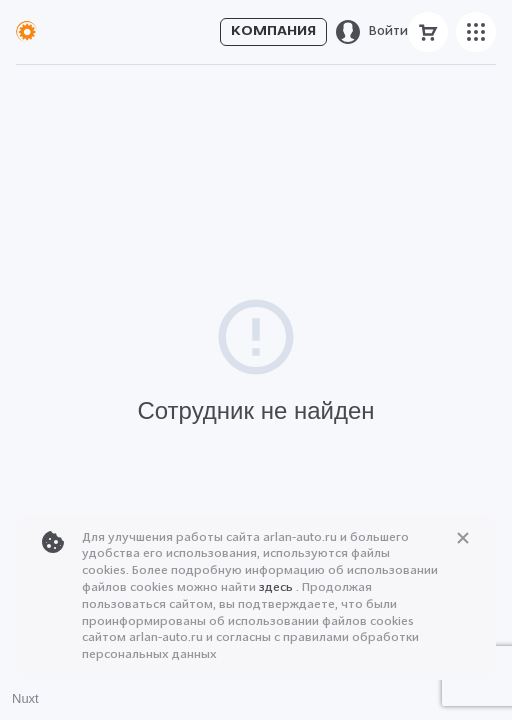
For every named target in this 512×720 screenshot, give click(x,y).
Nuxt (25, 698)
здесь (277, 588)
